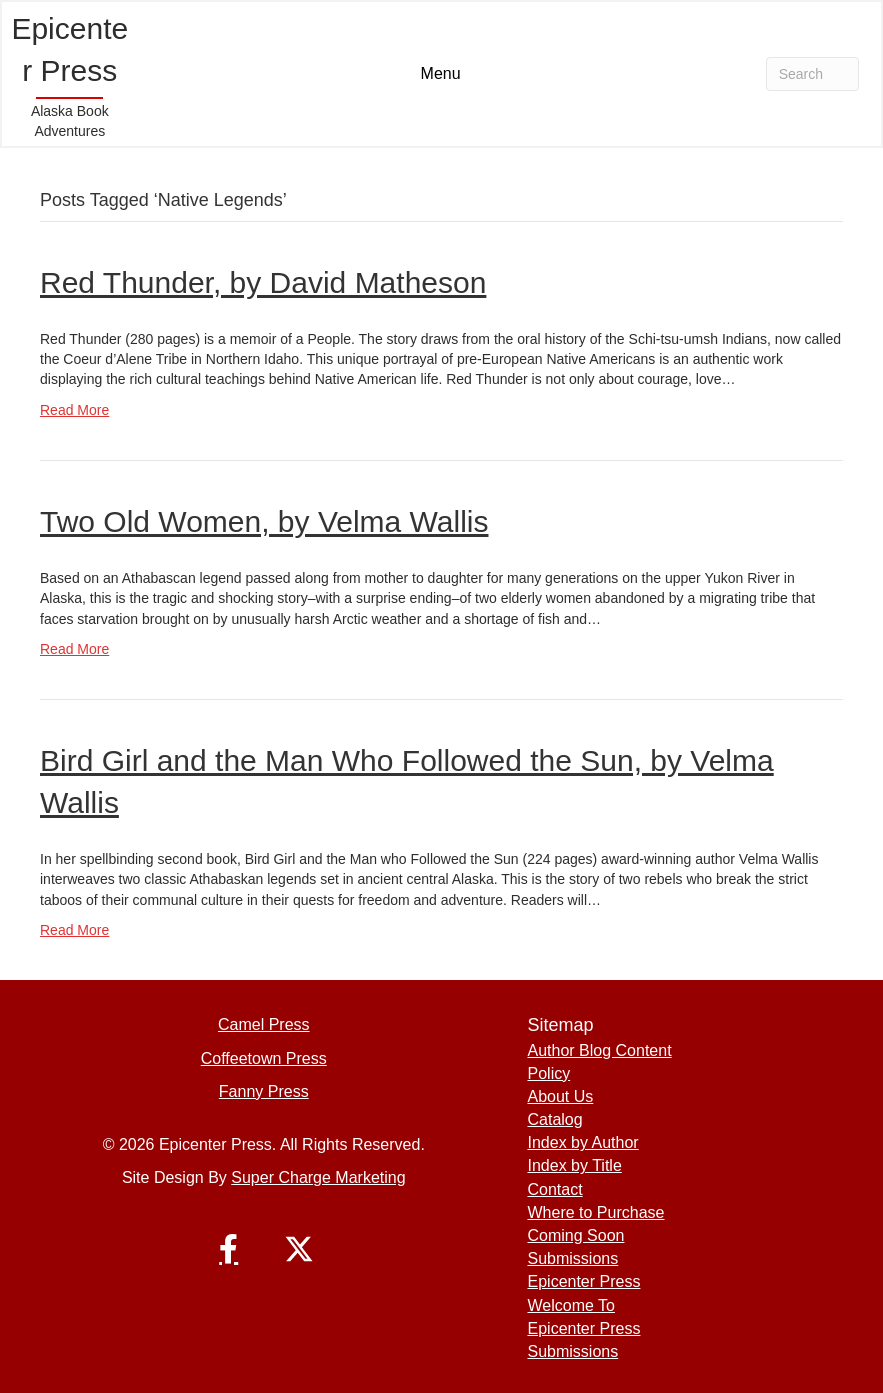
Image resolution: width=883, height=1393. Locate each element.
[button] (229, 1249)
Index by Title (575, 1165)
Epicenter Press (584, 1281)
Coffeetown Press (264, 1058)
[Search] (812, 74)
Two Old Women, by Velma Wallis (264, 521)
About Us (561, 1096)
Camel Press (264, 1024)
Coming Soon (576, 1235)
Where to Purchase (596, 1212)
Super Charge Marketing (318, 1177)
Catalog (555, 1119)
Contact (555, 1189)
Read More (74, 410)
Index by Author (583, 1142)
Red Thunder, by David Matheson (263, 282)
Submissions (573, 1258)
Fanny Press (264, 1091)
